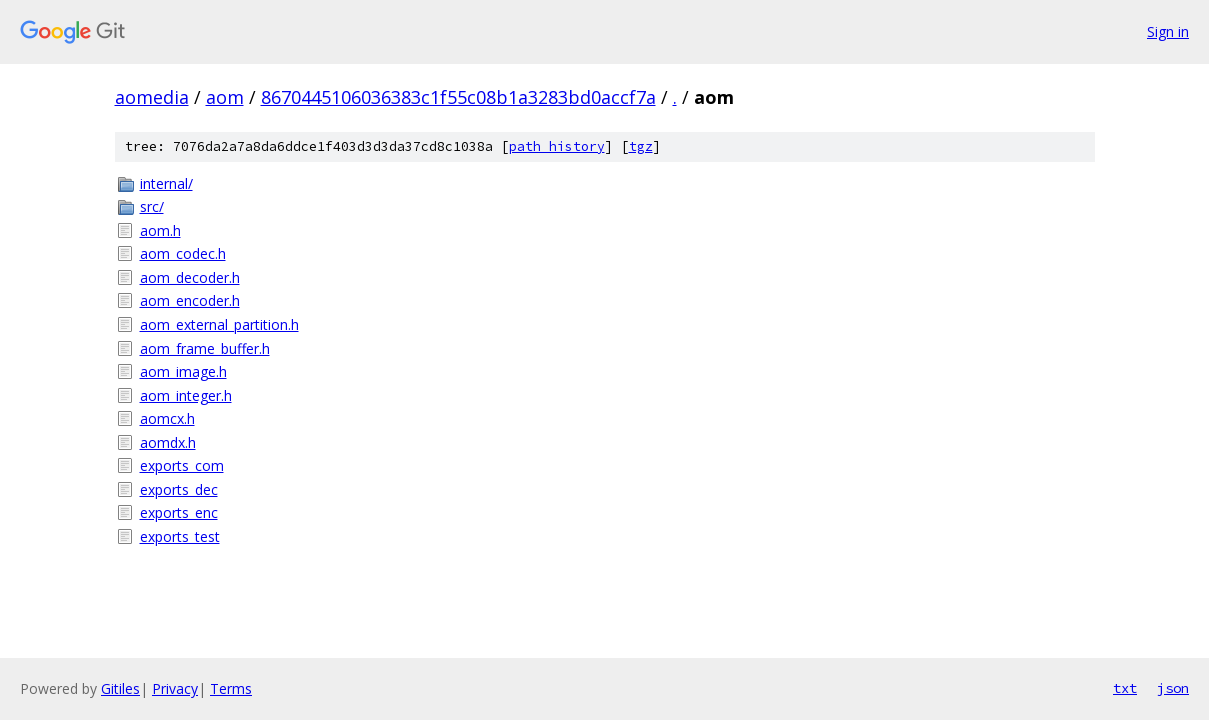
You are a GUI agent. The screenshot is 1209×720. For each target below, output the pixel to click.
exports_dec (179, 489)
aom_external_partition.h (219, 324)
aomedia (152, 97)
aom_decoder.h (190, 277)
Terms (231, 688)
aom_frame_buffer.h (205, 348)
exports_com (182, 465)
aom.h (160, 230)
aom (225, 97)
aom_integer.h (186, 395)
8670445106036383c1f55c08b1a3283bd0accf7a (458, 97)
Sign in (1168, 31)
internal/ (166, 183)
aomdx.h (168, 442)
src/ (152, 206)
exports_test (180, 536)
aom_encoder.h (190, 300)
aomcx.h (167, 418)
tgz (641, 146)
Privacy (175, 688)
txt (1125, 688)
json (1173, 688)
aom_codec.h (183, 253)
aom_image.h (183, 371)
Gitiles (120, 688)
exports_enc (179, 512)
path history (557, 146)
